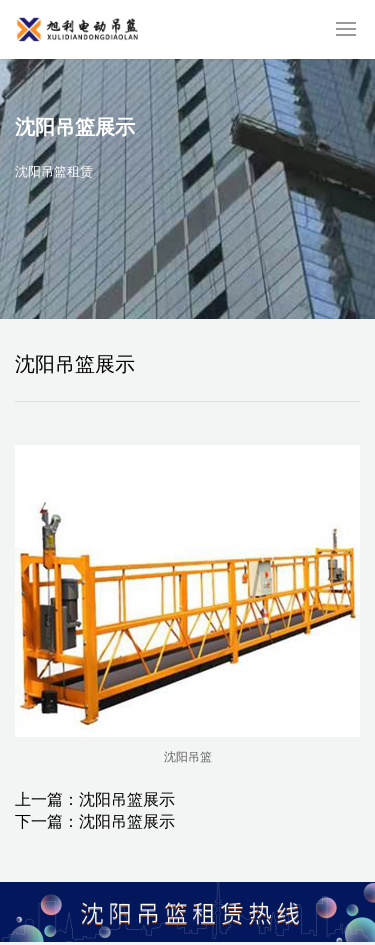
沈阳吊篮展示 (127, 799)
